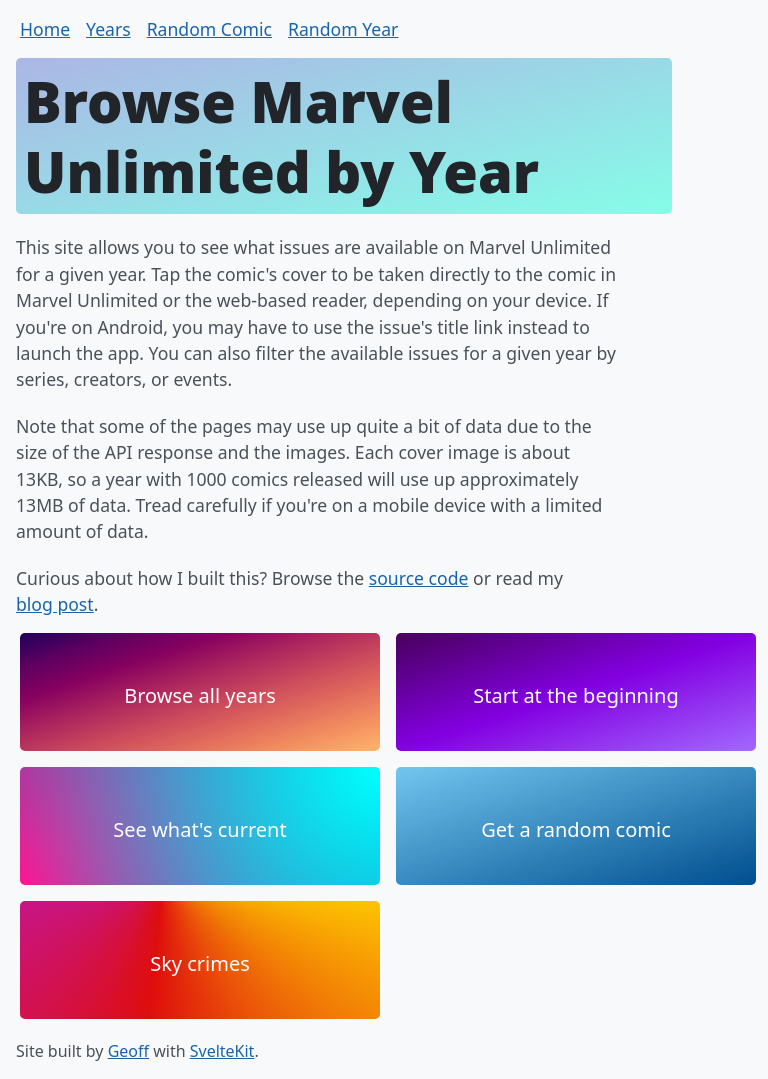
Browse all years (200, 695)
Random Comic (209, 29)
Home (45, 29)
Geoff (128, 1051)
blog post (55, 604)
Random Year (343, 29)
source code (419, 578)
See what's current (199, 829)
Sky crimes (200, 963)
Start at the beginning (575, 695)
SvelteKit (222, 1051)
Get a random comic (576, 829)
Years (108, 29)
